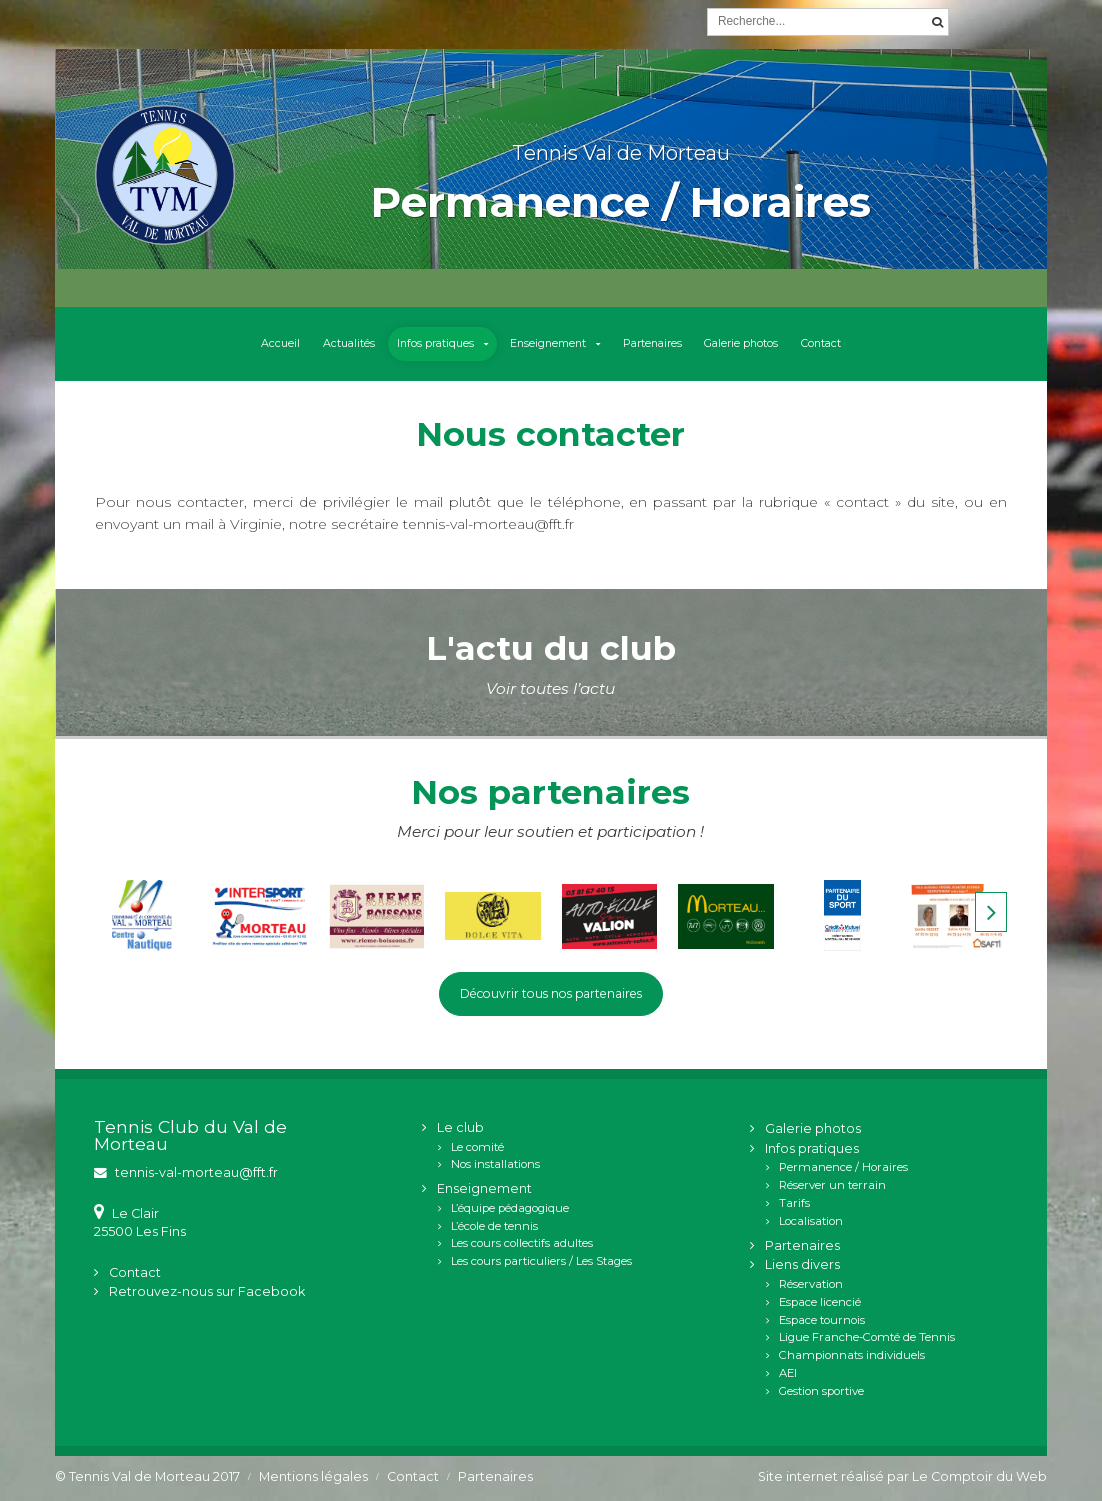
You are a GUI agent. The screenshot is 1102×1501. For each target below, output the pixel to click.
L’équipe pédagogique (510, 1209)
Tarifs (794, 1204)
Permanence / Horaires (843, 1169)
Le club (460, 1128)
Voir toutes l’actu (550, 688)
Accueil (266, 344)
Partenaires (656, 344)
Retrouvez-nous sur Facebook (207, 1293)
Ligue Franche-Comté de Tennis (867, 1339)
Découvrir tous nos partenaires (550, 995)
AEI (788, 1374)
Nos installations (495, 1166)
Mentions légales (313, 1477)
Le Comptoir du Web (979, 1477)
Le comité (477, 1148)
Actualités (337, 344)
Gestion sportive (821, 1392)
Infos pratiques (428, 344)
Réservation (811, 1285)
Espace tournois (822, 1321)
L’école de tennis (494, 1227)
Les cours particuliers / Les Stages (541, 1263)
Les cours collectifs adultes (522, 1245)
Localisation (811, 1222)
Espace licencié (820, 1303)
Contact (834, 344)
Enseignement (546, 344)
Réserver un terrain (832, 1187)
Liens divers (802, 1266)
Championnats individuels (852, 1357)
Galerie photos (750, 344)
